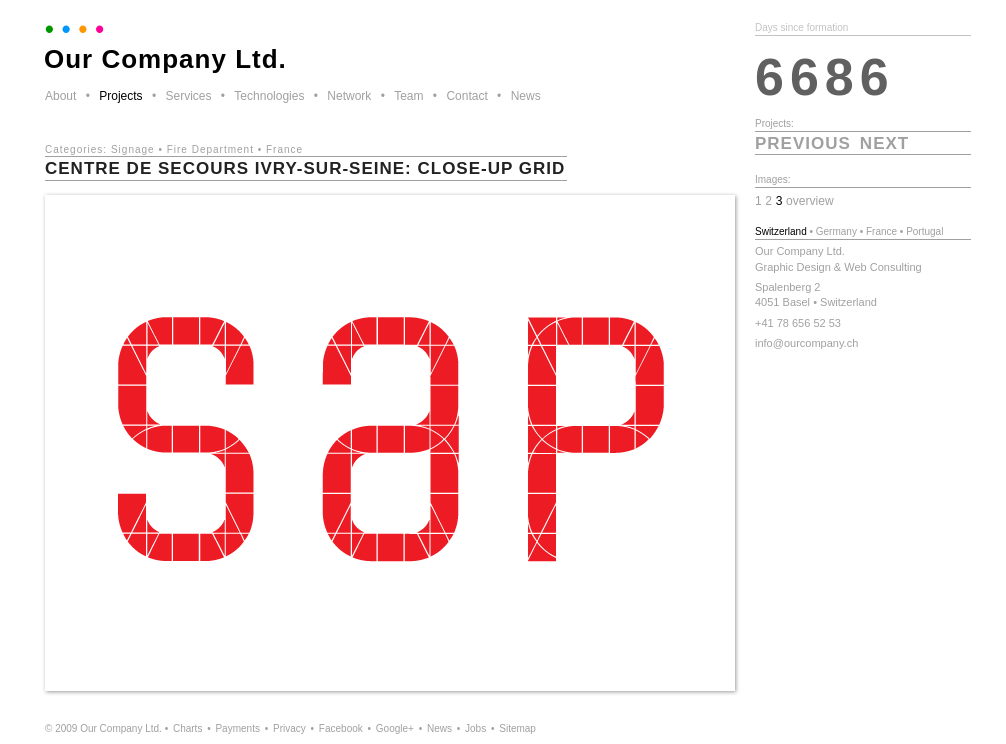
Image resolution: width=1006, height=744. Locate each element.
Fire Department (210, 149)
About (60, 96)
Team (408, 96)
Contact (466, 96)
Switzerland (781, 231)
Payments (237, 728)
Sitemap (517, 728)
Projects (120, 96)
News (526, 96)
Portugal (924, 231)
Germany (836, 231)
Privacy (289, 728)
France (284, 149)
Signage (133, 149)
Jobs (475, 728)
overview (810, 201)
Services (188, 96)
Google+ (395, 728)
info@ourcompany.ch (806, 343)
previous (803, 143)
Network (349, 96)
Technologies (269, 96)
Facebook (341, 728)
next (884, 143)
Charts (187, 728)
